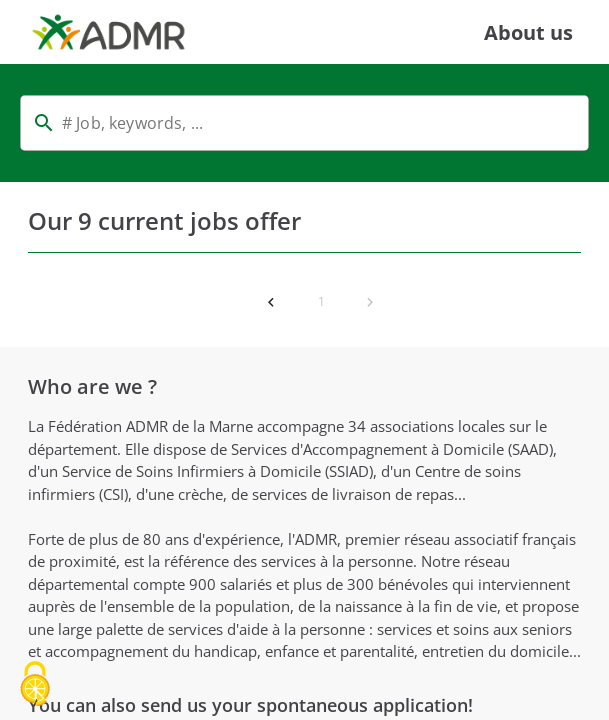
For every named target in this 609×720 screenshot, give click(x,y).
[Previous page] (271, 302)
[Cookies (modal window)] (35, 685)
